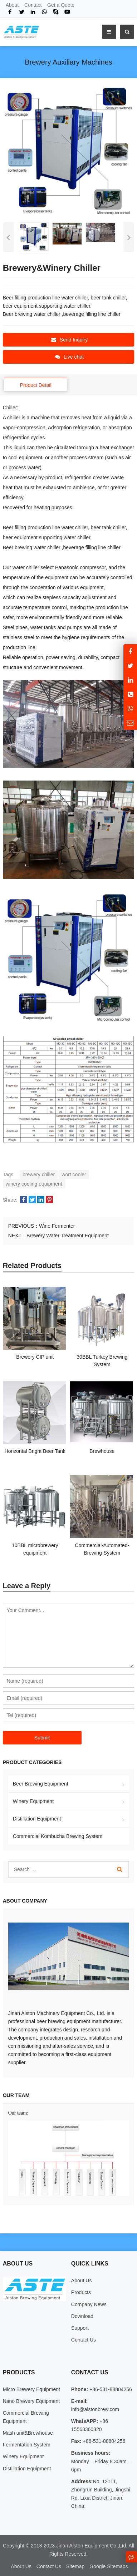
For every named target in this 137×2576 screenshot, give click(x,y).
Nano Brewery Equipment (31, 2401)
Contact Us (83, 2340)
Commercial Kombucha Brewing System (58, 1836)
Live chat (69, 357)
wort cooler (74, 1174)
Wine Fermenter (57, 1226)
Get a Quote (60, 5)
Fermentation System (26, 2445)
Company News (89, 2304)
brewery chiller (39, 1174)
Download (82, 2316)
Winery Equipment (33, 1801)
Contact (32, 5)
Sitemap (75, 2566)
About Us (81, 2280)
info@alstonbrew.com (95, 2409)
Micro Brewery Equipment (31, 2389)
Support (80, 2328)
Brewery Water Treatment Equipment (67, 1235)
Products (81, 2292)
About (12, 5)
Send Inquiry (69, 340)
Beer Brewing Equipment (40, 1784)
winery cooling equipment (34, 1184)
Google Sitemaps (108, 2566)
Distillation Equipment (37, 1819)
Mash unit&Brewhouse (28, 2433)
